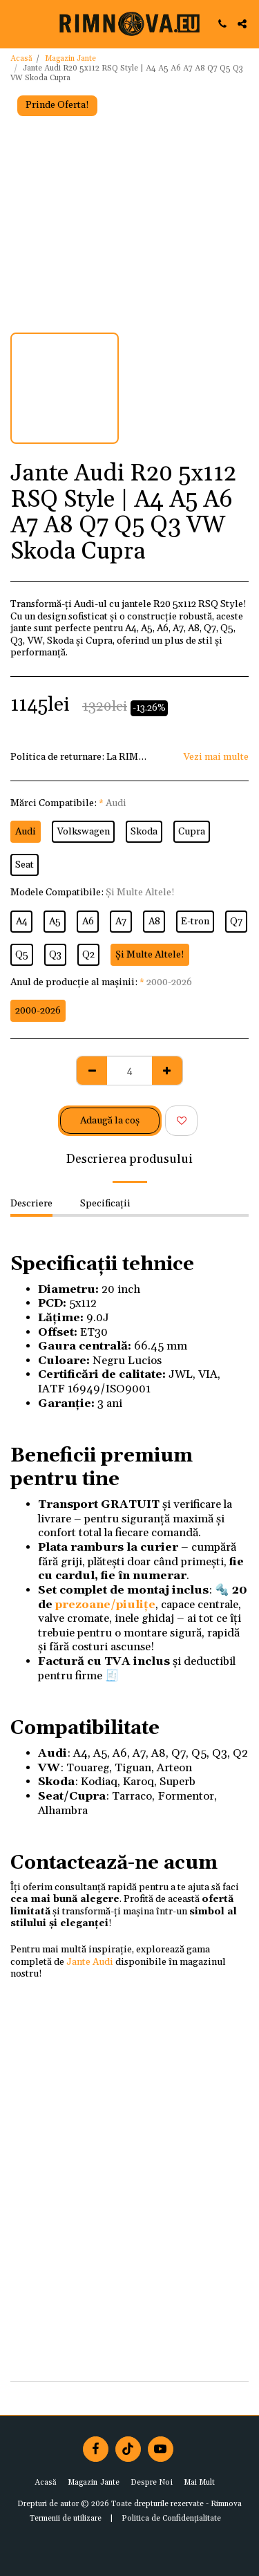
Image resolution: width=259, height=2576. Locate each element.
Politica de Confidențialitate (171, 2518)
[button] (15, 23)
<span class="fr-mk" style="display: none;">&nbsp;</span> (129, 2179)
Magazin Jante (70, 59)
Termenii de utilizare (66, 2518)
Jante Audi (89, 1962)
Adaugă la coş (110, 1120)
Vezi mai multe (216, 757)
